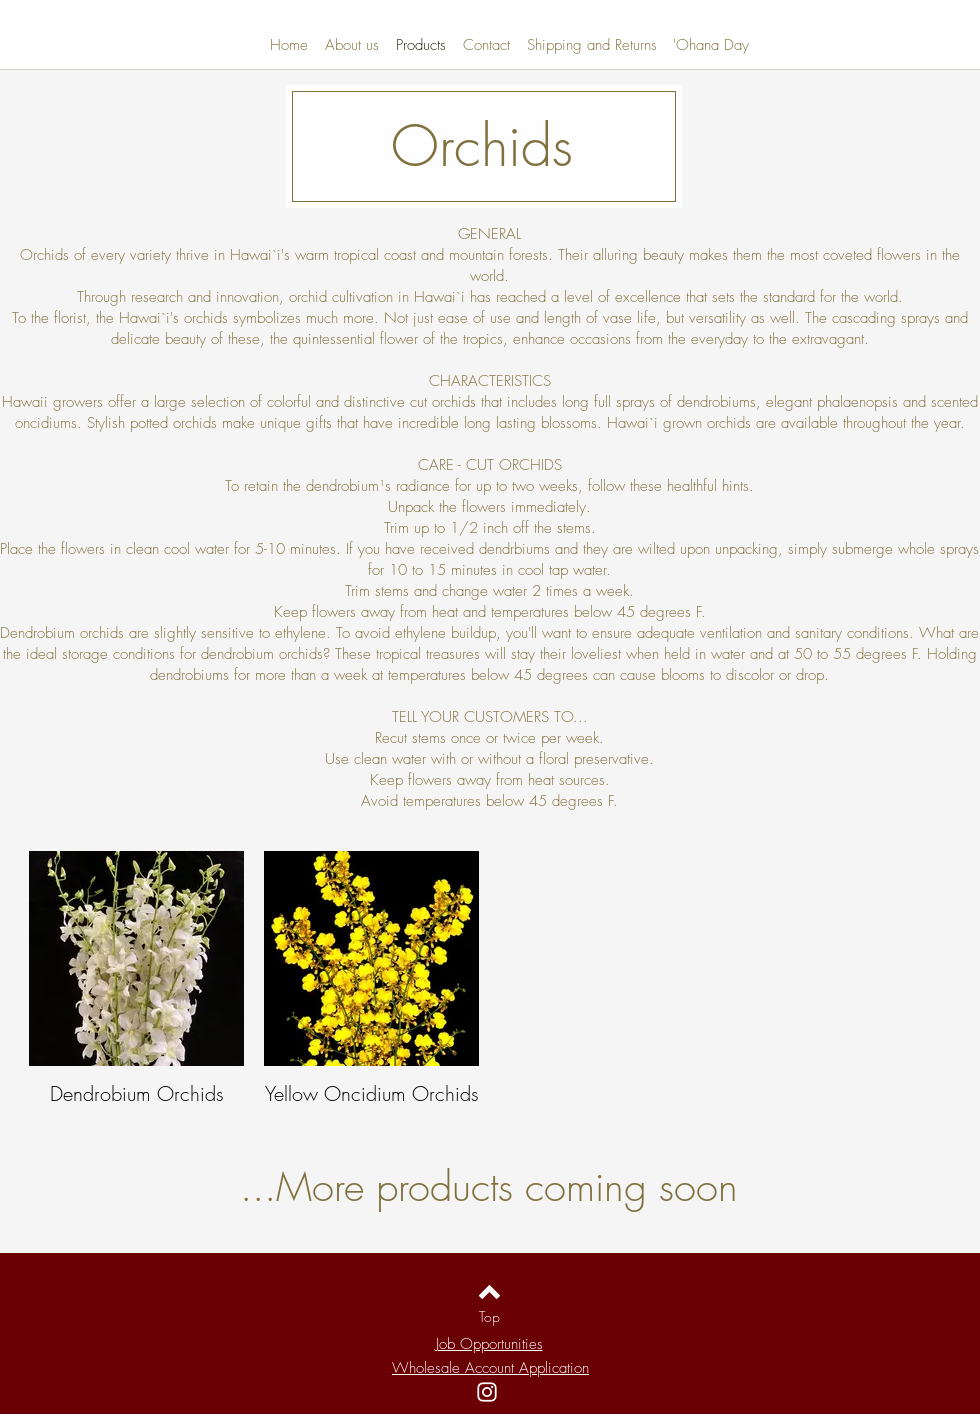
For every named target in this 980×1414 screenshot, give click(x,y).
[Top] (489, 1316)
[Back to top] (489, 1292)
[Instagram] (487, 1392)
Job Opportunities (489, 1344)
